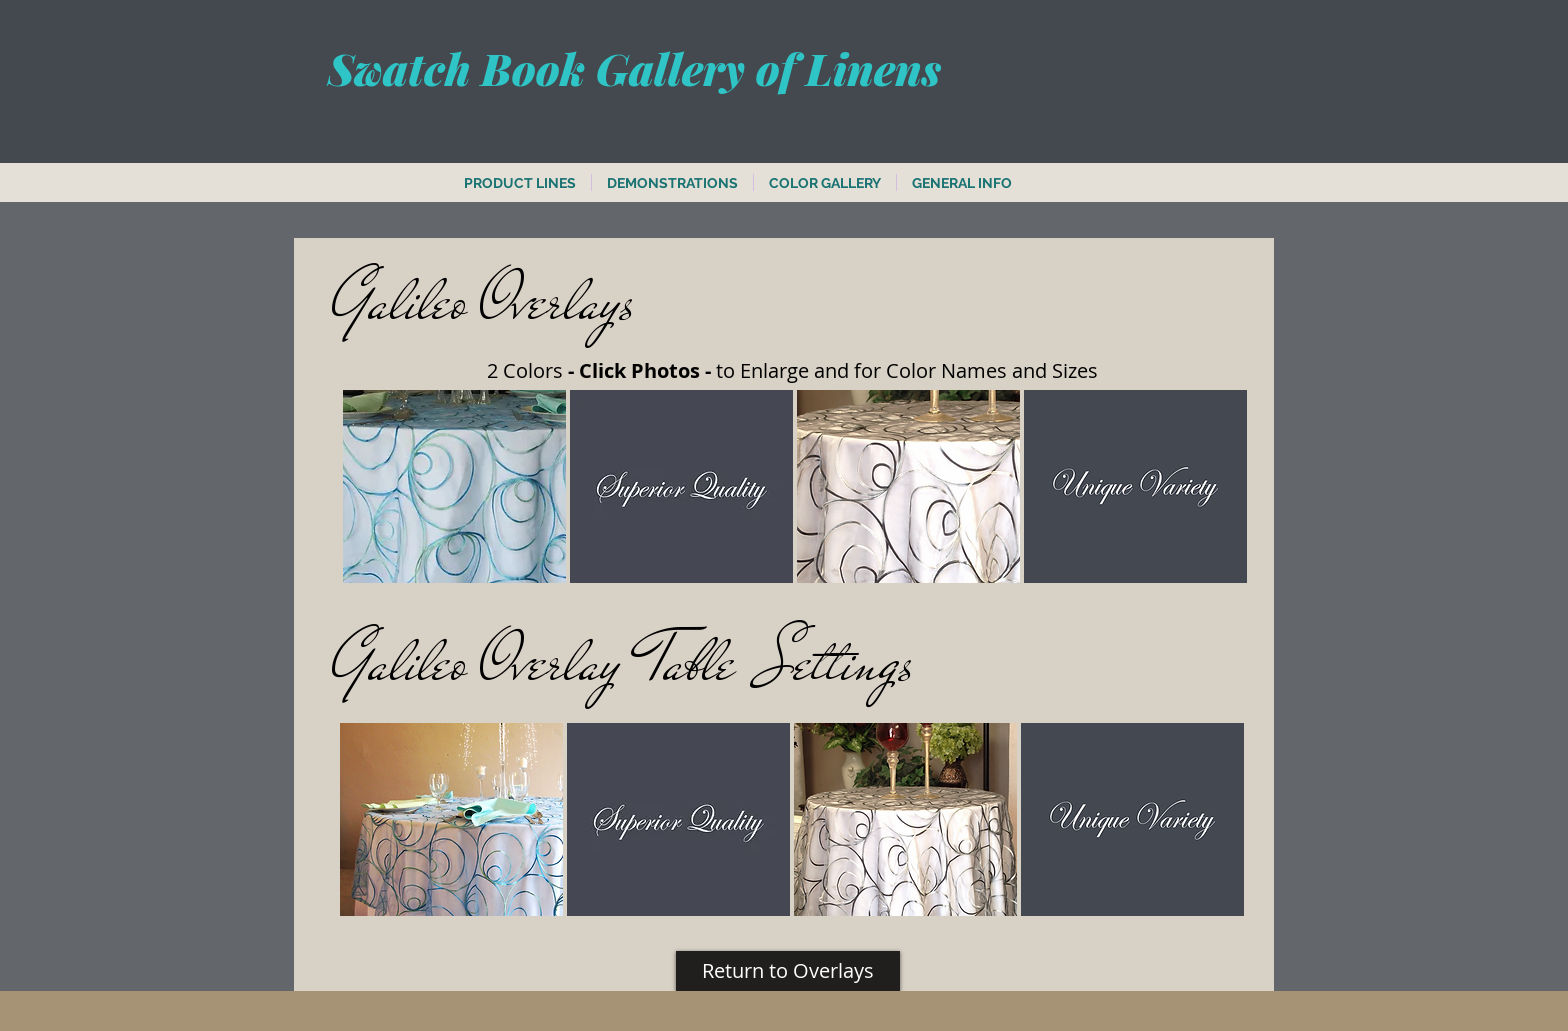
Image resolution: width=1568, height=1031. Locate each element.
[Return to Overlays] (788, 971)
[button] (454, 486)
